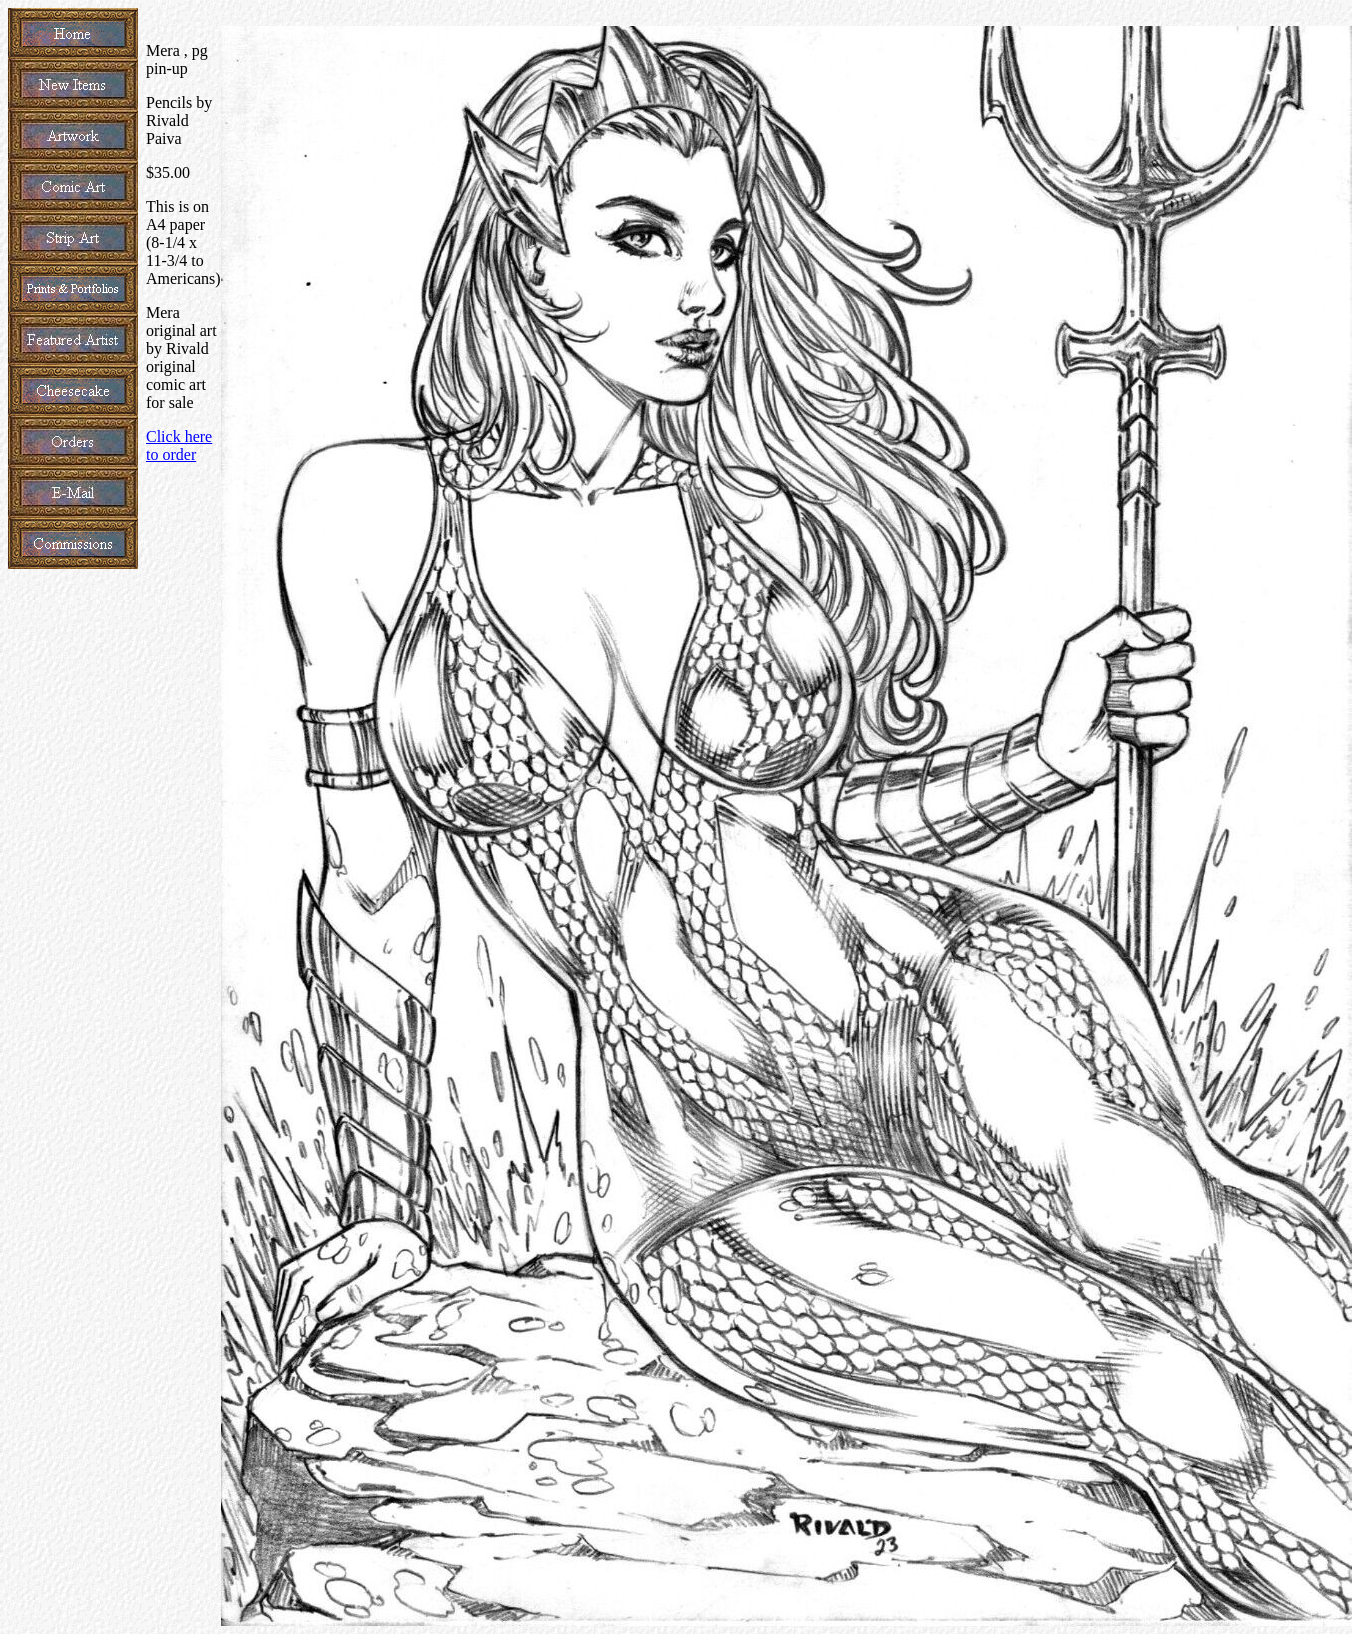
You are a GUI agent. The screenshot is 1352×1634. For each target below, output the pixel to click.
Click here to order (179, 445)
